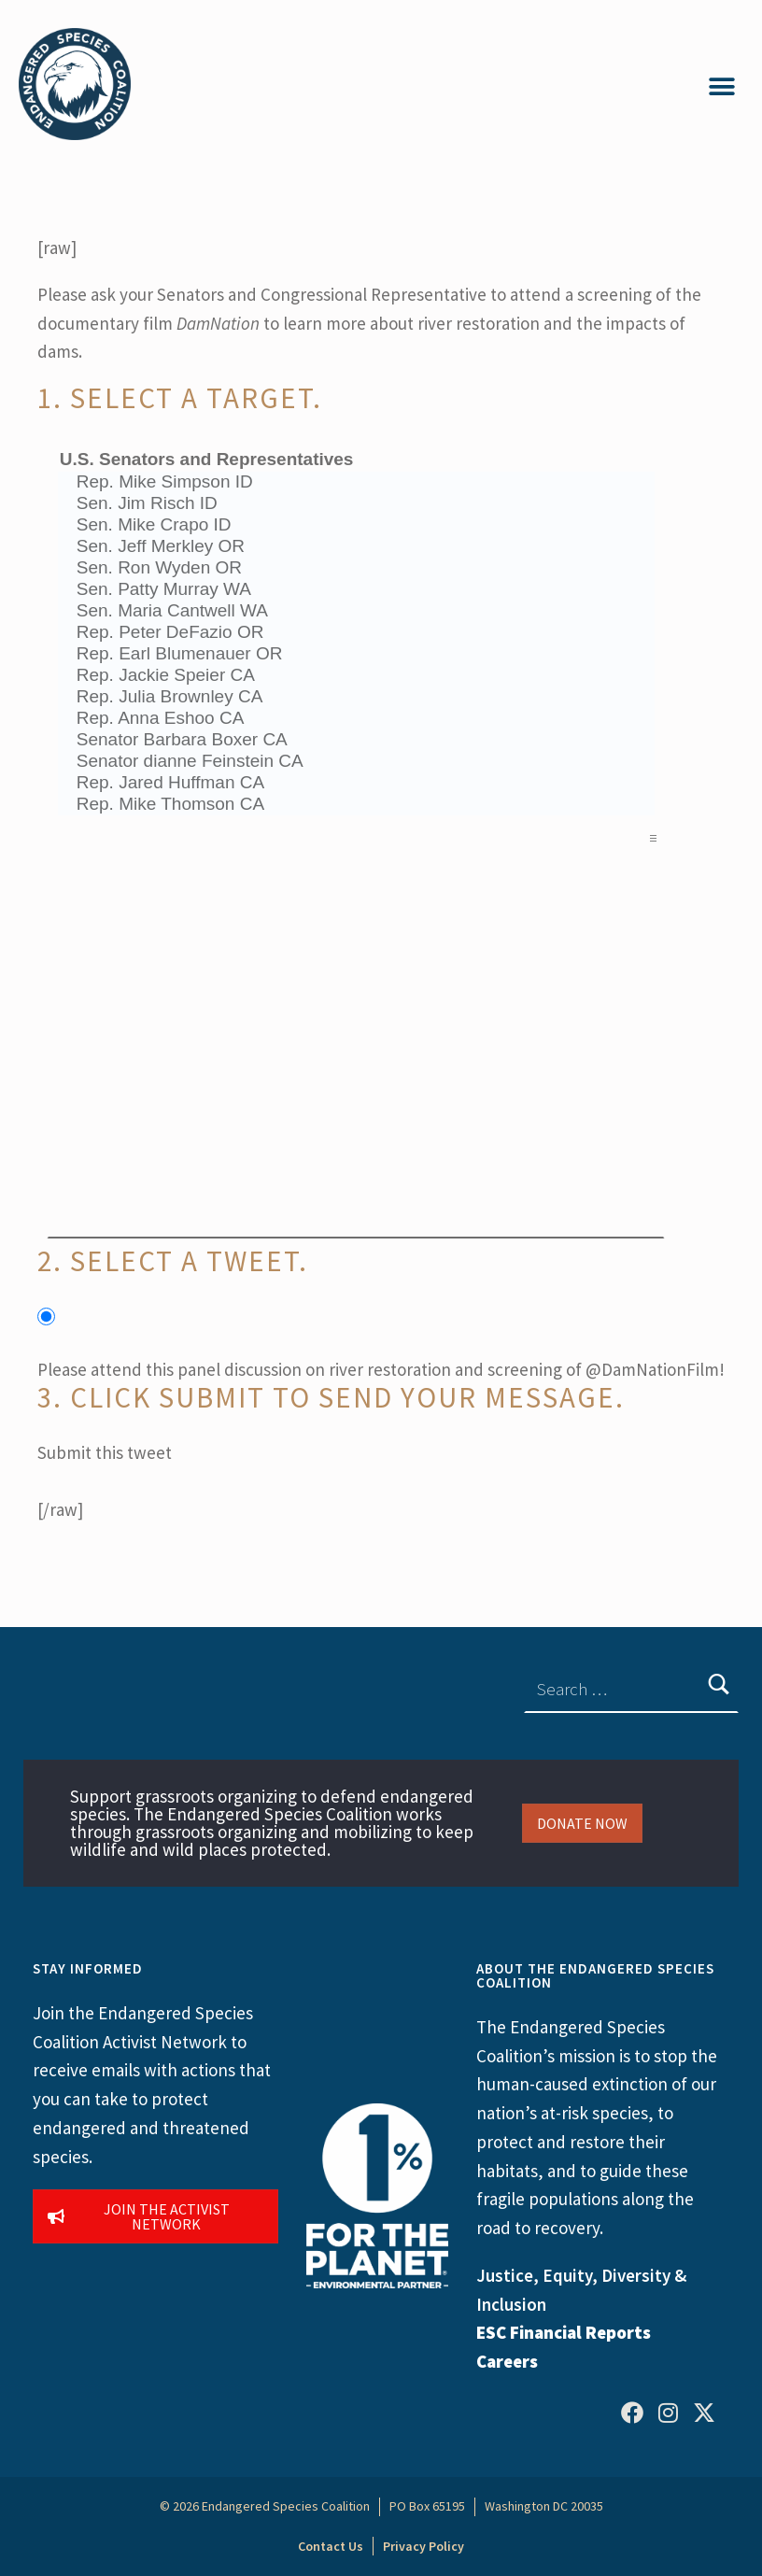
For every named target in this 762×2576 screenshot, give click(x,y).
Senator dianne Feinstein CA (356, 761)
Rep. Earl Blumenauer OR (356, 654)
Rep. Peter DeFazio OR (356, 633)
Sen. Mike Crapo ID (356, 525)
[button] (722, 86)
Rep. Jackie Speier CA (356, 675)
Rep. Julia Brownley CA (356, 697)
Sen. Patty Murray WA (356, 590)
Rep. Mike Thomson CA (356, 804)
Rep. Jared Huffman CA (356, 783)
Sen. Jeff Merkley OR (356, 547)
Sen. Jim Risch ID (356, 504)
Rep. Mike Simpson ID (356, 482)
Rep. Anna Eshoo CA (356, 718)
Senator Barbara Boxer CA (356, 740)
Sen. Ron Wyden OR (356, 568)
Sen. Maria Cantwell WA (356, 611)
